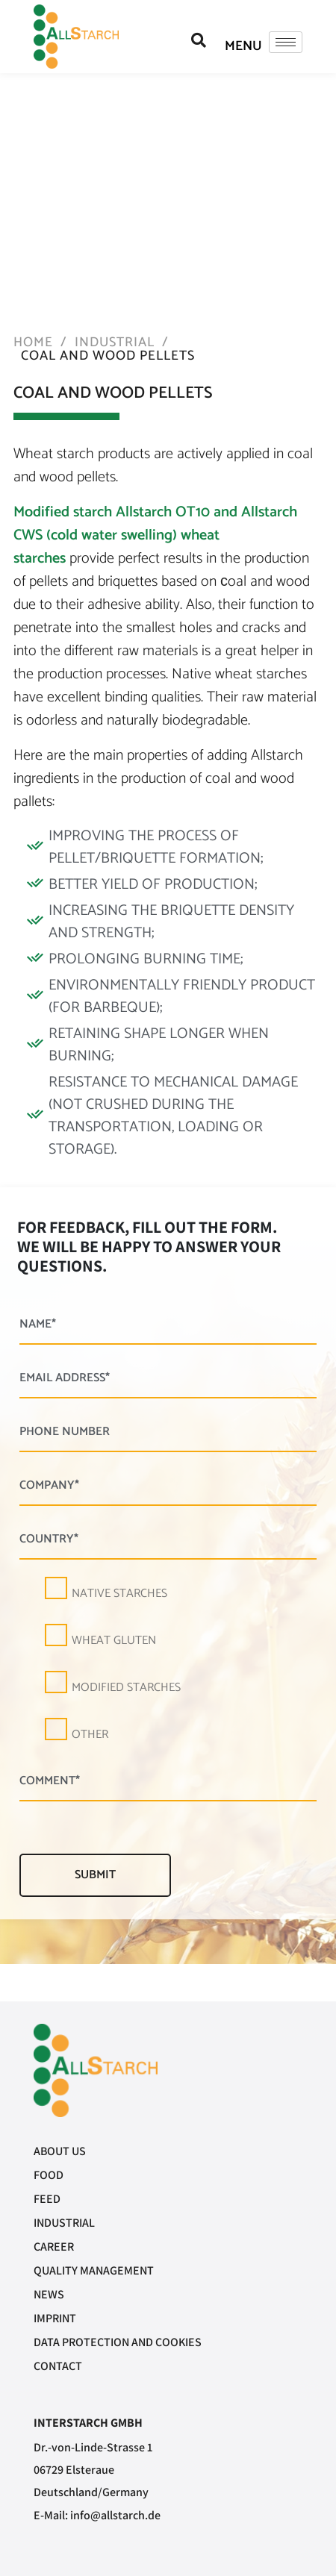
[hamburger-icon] (285, 42)
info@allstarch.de (115, 2515)
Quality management (94, 2270)
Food (48, 2175)
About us (60, 2151)
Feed (47, 2199)
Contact (58, 2366)
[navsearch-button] (199, 41)
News (49, 2294)
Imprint (55, 2318)
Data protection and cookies (118, 2342)
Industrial (64, 2222)
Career (54, 2246)
